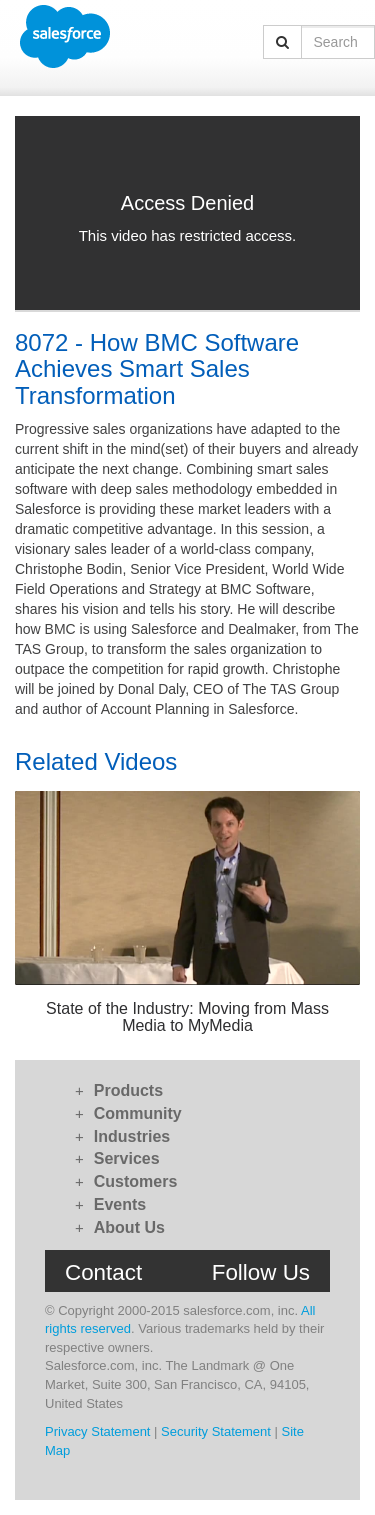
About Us (129, 1227)
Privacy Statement (98, 1431)
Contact (103, 1272)
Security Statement (216, 1431)
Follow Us (261, 1272)
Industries (132, 1136)
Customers (136, 1181)
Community (138, 1113)
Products (128, 1090)
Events (120, 1204)
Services (127, 1158)
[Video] (187, 213)
